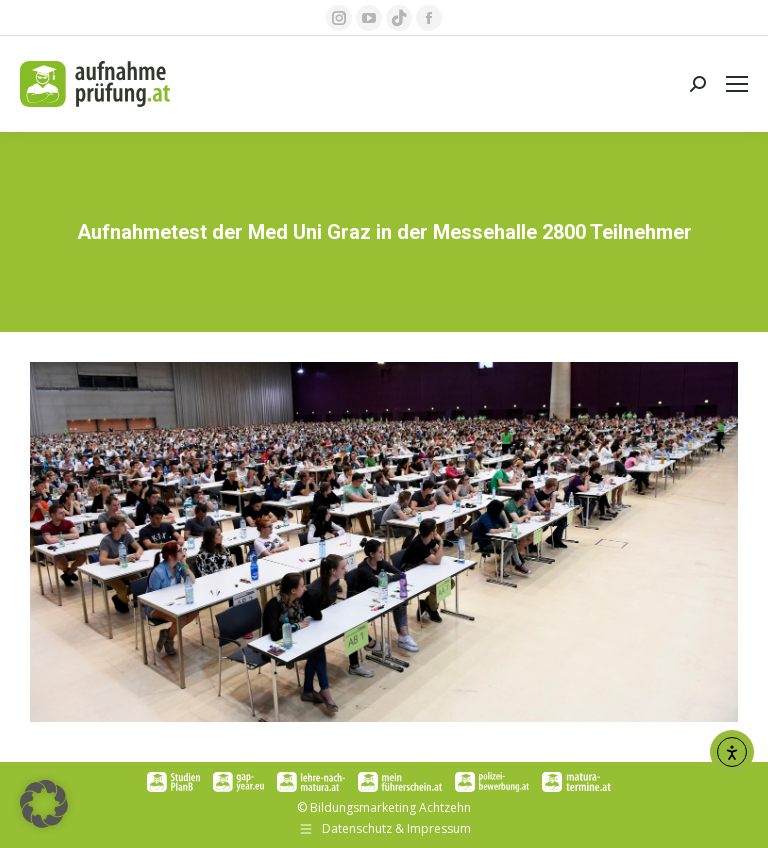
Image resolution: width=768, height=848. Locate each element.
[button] (44, 804)
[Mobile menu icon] (737, 84)
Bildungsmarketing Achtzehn (390, 807)
